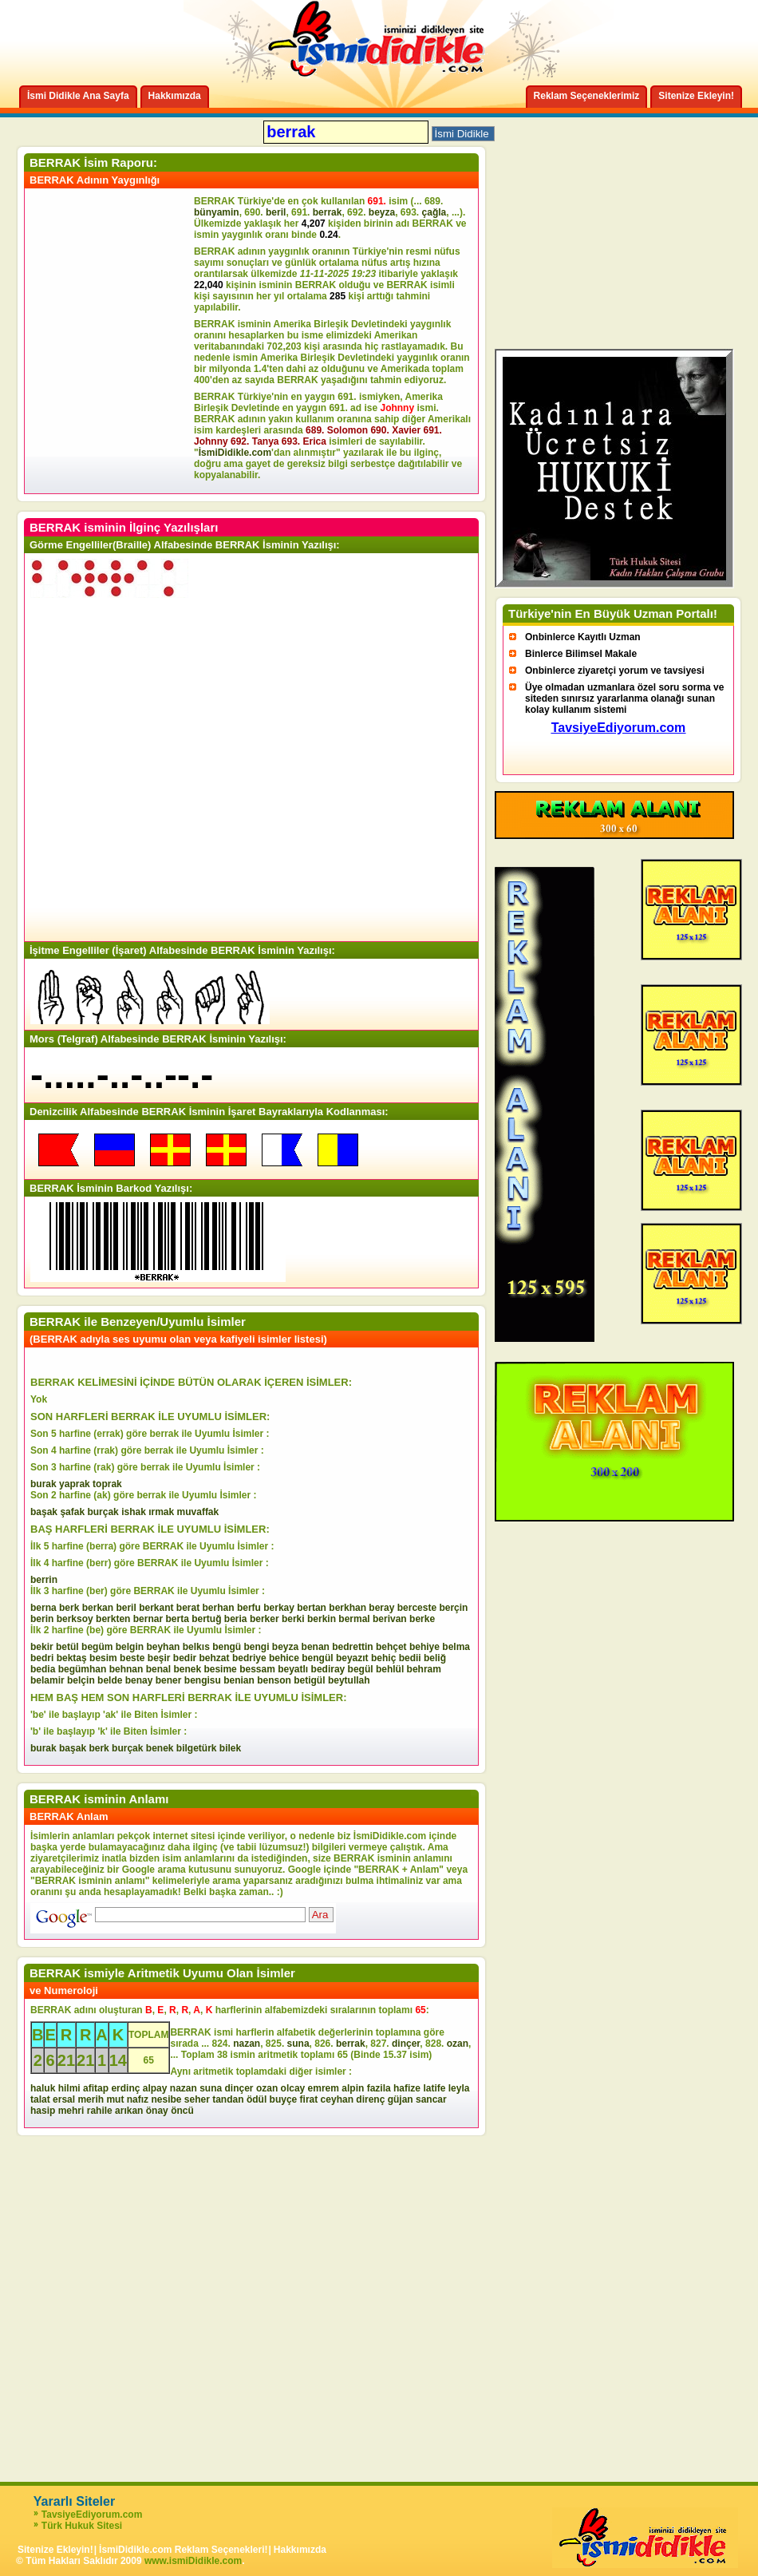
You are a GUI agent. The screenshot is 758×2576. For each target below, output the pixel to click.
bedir (184, 1658)
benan (316, 1646)
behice (284, 1658)
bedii (410, 1658)
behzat (214, 1658)
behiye (424, 1646)
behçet (391, 1646)
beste (132, 1658)
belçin (81, 1680)
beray (381, 1607)
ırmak (161, 1512)
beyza (382, 212)
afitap (96, 2088)
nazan (246, 2043)
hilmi (69, 2088)
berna (43, 1607)
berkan (97, 1607)
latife (434, 2088)
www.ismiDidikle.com (193, 2560)
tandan (227, 2099)
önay (157, 2110)
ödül (256, 2099)
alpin (352, 2088)
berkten (113, 1618)
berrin (43, 1579)
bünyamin (216, 212)
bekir (41, 1646)
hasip (42, 2110)
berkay (278, 1607)
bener (169, 1680)
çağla (434, 212)
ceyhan (337, 2099)
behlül (390, 1669)
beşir (159, 1658)
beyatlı (293, 1669)
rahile (100, 2110)
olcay (293, 2088)
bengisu (202, 1680)
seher (197, 2099)
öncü (182, 2110)
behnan (126, 1669)
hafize (406, 2088)
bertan (311, 1607)
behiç (383, 1658)
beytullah (349, 1680)
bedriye (249, 1658)
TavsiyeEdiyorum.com (92, 2514)
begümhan (82, 1669)
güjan (400, 2099)
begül (360, 1669)
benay (139, 1680)
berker (264, 1618)
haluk (42, 2088)
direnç (370, 2099)
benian (239, 1680)
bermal (353, 1618)
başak (43, 1512)
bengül (317, 1658)
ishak (133, 1512)
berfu (249, 1607)
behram (424, 1669)
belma (456, 1646)
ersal (64, 2099)
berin (41, 1618)
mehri (71, 2110)
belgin (130, 1646)
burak (43, 1484)
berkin (321, 1618)
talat (40, 2099)
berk (69, 1607)
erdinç (125, 2088)
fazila (379, 2088)
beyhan (163, 1646)
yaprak (74, 1484)
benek (187, 1669)
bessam (257, 1669)
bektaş (72, 1658)
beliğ (435, 1658)
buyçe (284, 2099)
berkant (156, 1607)
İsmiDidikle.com (235, 452)
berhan (219, 1607)
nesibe (166, 2099)
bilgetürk (196, 1748)
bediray (328, 1669)
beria (235, 1618)
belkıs (196, 1646)
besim (103, 1658)
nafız (137, 2099)
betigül (309, 1680)
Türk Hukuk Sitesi (81, 2525)
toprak (107, 1484)
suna (298, 2043)
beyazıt (352, 1658)
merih (90, 2099)
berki (293, 1618)
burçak (102, 1512)
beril (276, 212)
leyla (459, 2088)
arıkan (129, 2110)
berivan (390, 1618)
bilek (230, 1748)
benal (158, 1669)
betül (67, 1646)
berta (176, 1618)
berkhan (347, 1607)
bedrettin (352, 1646)
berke (422, 1618)
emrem (323, 2088)
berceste (416, 1607)
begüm (97, 1646)
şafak (72, 1512)
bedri (41, 1658)
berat (187, 1607)
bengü (226, 1646)
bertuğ (206, 1618)
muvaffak (198, 1512)
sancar (431, 2099)
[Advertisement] (111, 341)
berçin (453, 1607)
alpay (155, 2088)
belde (109, 1680)
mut (115, 2099)
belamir (47, 1680)
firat (309, 2099)
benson (274, 1680)
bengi (257, 1646)
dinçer (406, 2043)
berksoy (75, 1618)
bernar (148, 1618)
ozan (457, 2043)
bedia (42, 1669)
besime (219, 1669)
